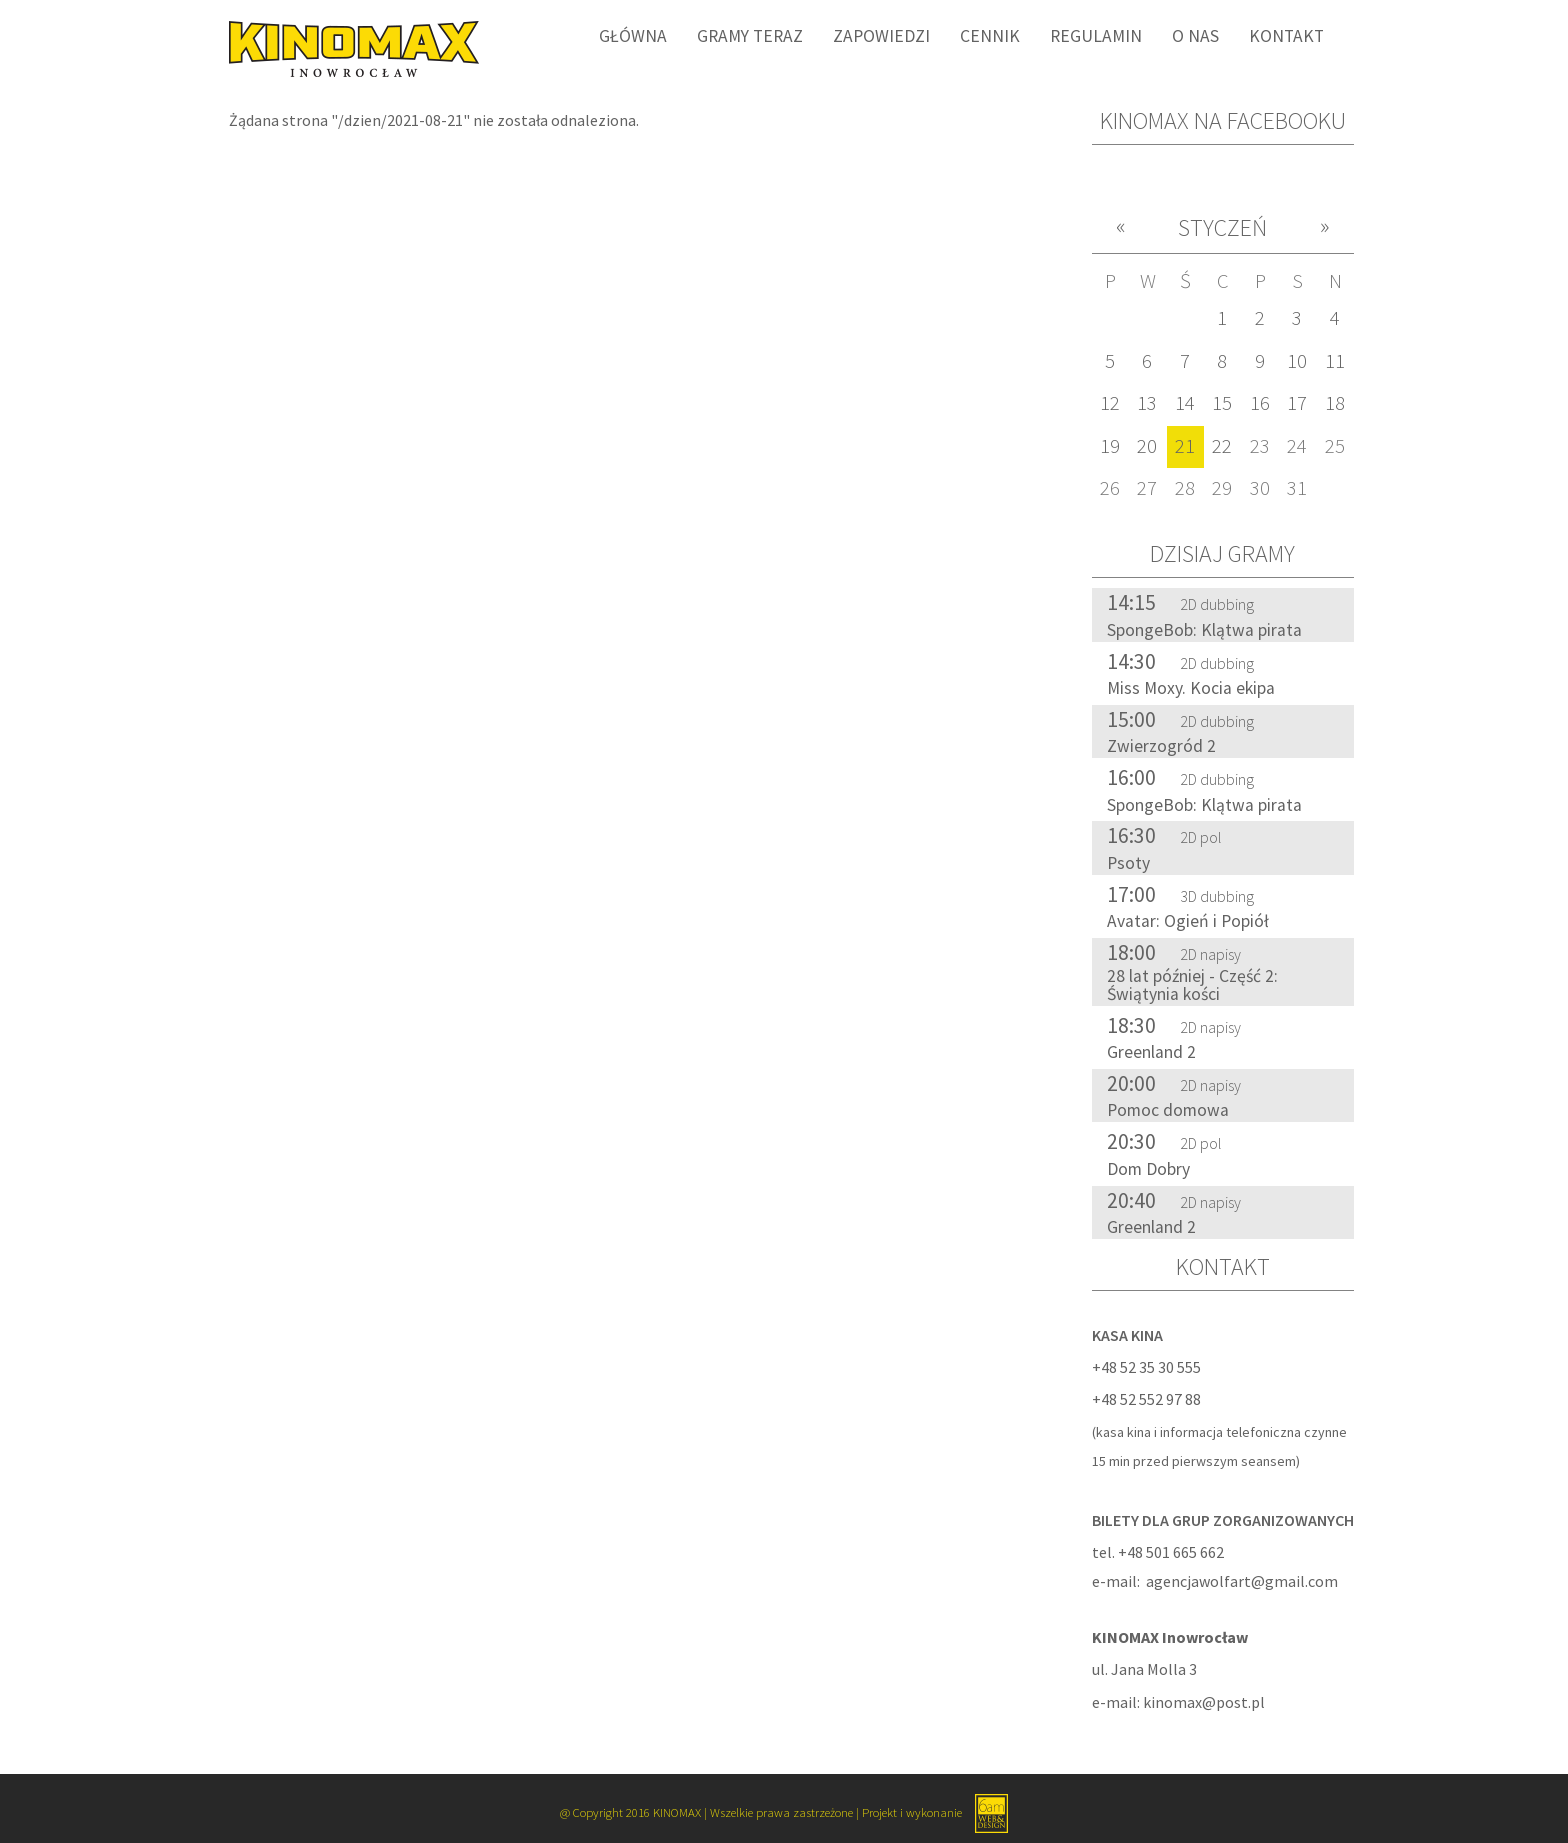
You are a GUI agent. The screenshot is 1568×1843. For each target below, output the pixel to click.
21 (1185, 446)
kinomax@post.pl (1204, 1702)
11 (1335, 361)
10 (1297, 361)
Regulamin (1096, 36)
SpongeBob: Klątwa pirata (1204, 630)
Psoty (1128, 863)
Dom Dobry (1148, 1169)
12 (1110, 403)
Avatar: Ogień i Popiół (1188, 921)
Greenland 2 (1151, 1052)
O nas (1195, 36)
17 (1297, 403)
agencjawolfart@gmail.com (1242, 1581)
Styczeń (1222, 227)
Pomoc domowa (1168, 1110)
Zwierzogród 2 (1161, 746)
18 (1335, 403)
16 (1260, 403)
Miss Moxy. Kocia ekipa (1191, 688)
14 (1185, 403)
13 (1147, 403)
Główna (633, 36)
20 (1147, 446)
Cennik (990, 36)
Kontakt (1286, 36)
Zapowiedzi (881, 36)
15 (1222, 403)
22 (1222, 446)
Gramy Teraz (750, 36)
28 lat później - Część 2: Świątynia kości (1192, 985)
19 (1110, 446)
